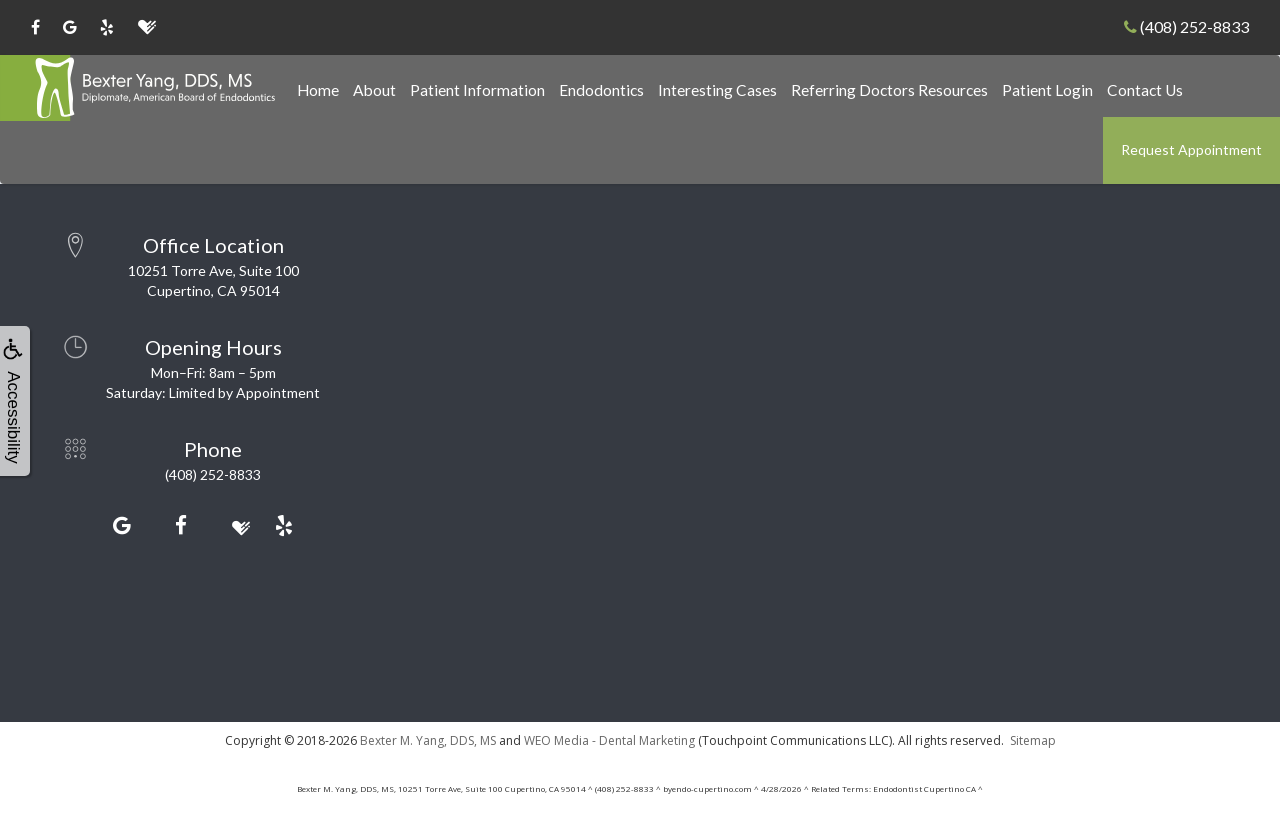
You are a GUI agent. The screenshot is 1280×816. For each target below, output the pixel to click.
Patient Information (477, 90)
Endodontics (601, 90)
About (374, 90)
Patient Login (1047, 90)
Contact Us (1145, 90)
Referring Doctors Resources (889, 90)
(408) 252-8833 (1186, 26)
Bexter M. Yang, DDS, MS (428, 740)
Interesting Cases (717, 90)
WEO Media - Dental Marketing (609, 740)
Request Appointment (1191, 149)
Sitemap (1033, 740)
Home (318, 90)
